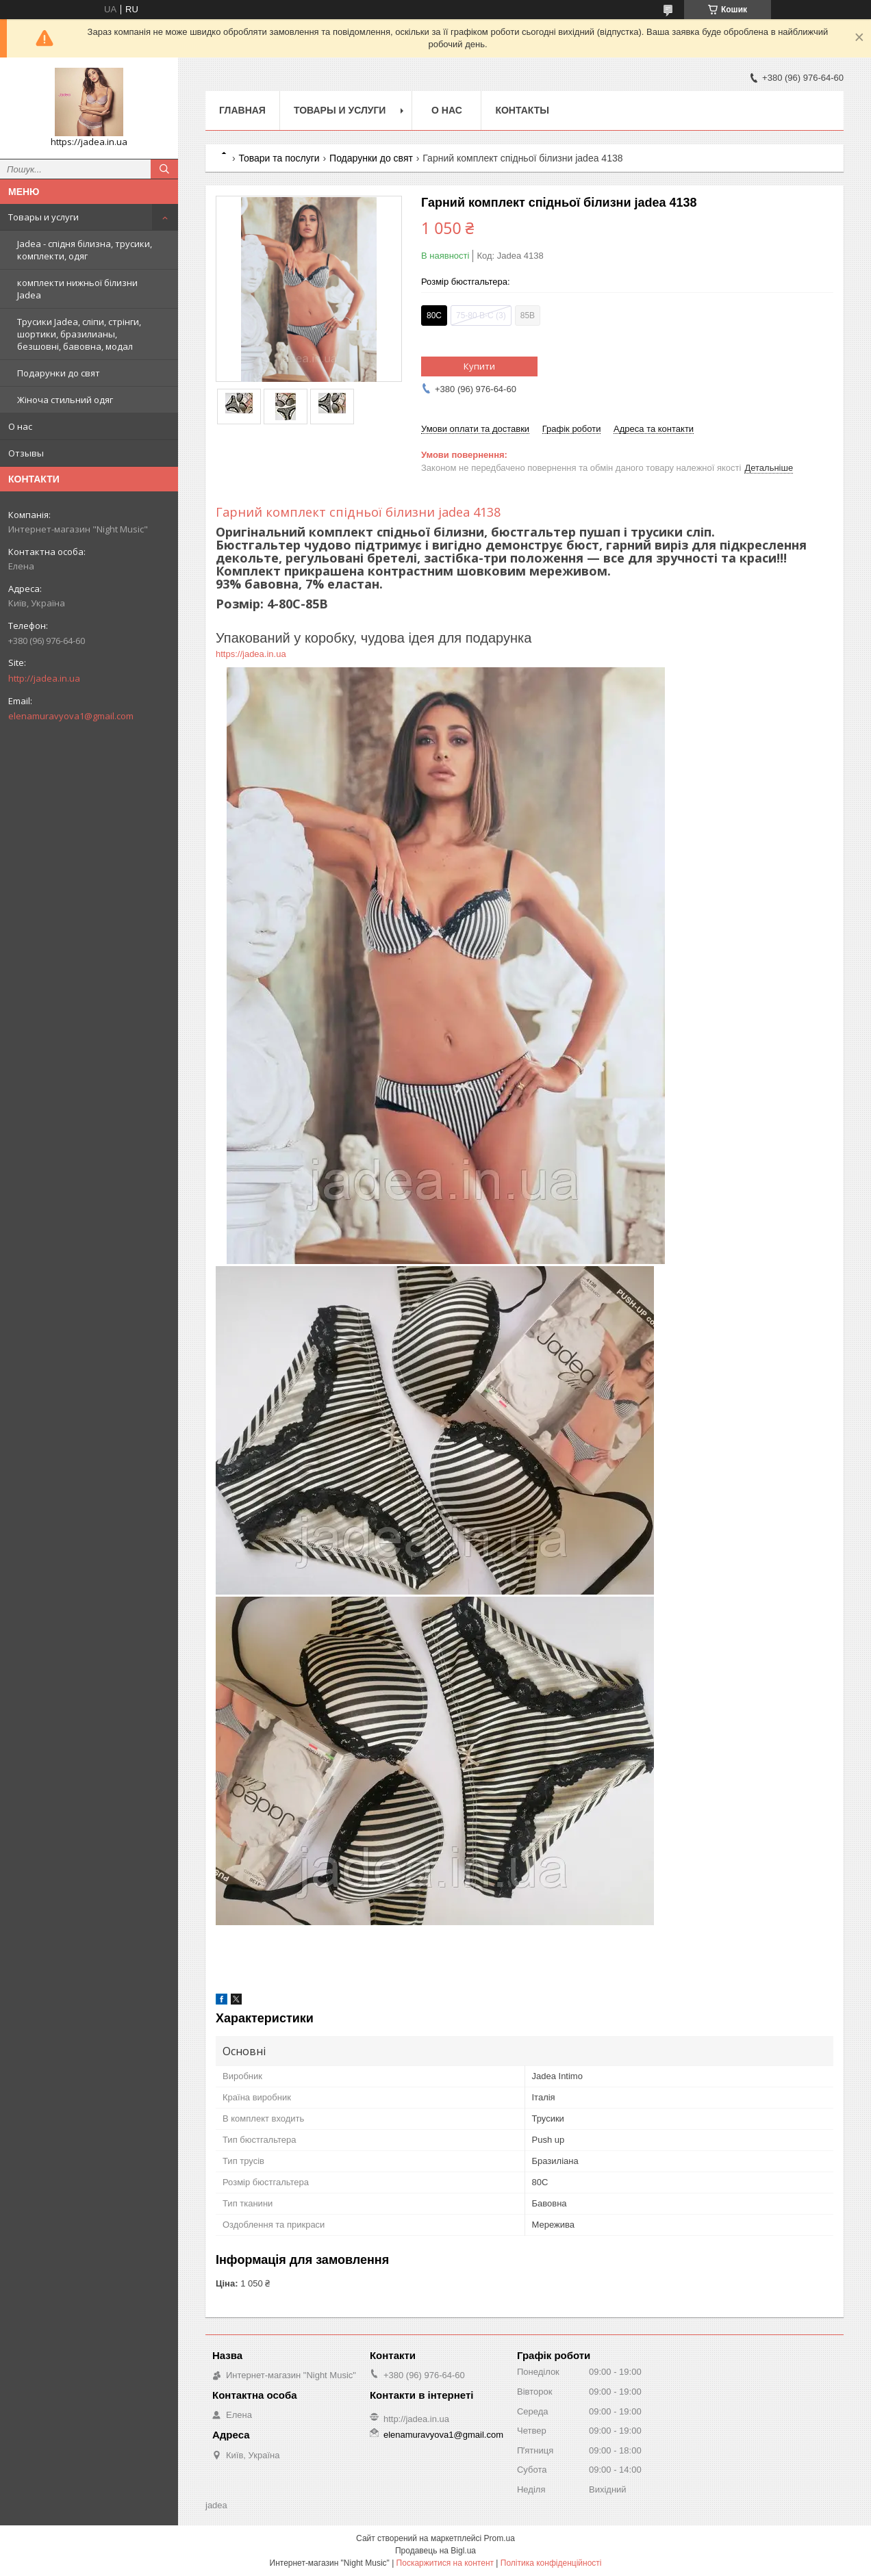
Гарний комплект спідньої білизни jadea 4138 (358, 512)
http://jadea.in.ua (44, 678)
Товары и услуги (43, 217)
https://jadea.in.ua (252, 654)
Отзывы (26, 453)
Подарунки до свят (58, 373)
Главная (242, 110)
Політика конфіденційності (551, 2563)
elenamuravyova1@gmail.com (71, 716)
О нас (20, 426)
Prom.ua (499, 2538)
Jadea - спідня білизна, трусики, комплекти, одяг (84, 249)
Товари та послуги (278, 158)
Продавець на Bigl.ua (435, 2550)
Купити (479, 366)
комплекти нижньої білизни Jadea (77, 288)
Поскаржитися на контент (445, 2563)
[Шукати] (164, 169)
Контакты (521, 110)
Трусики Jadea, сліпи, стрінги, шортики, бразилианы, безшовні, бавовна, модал (79, 333)
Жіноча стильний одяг (65, 400)
